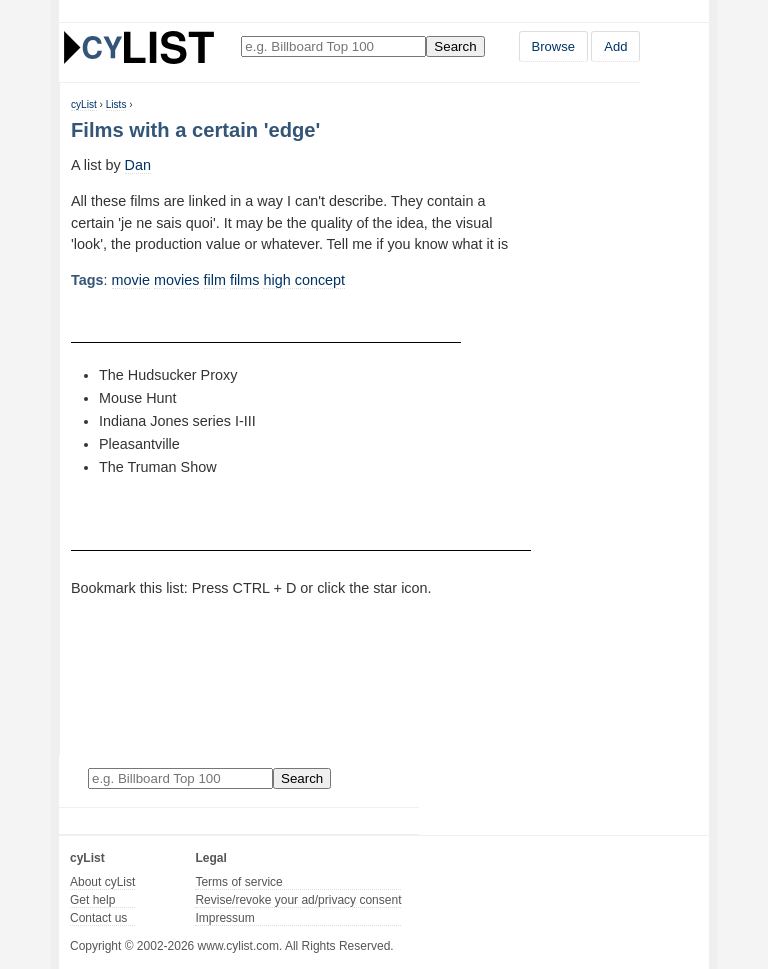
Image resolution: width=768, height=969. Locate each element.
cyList (84, 104)
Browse (553, 46)
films (245, 280)
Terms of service (238, 882)
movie (131, 280)
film (215, 280)
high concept (304, 280)
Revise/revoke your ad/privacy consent (298, 900)
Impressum (224, 918)
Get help (92, 900)
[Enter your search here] (333, 46)
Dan (138, 165)
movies (177, 280)
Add (615, 46)
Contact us (98, 918)
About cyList (102, 882)
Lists (116, 104)
